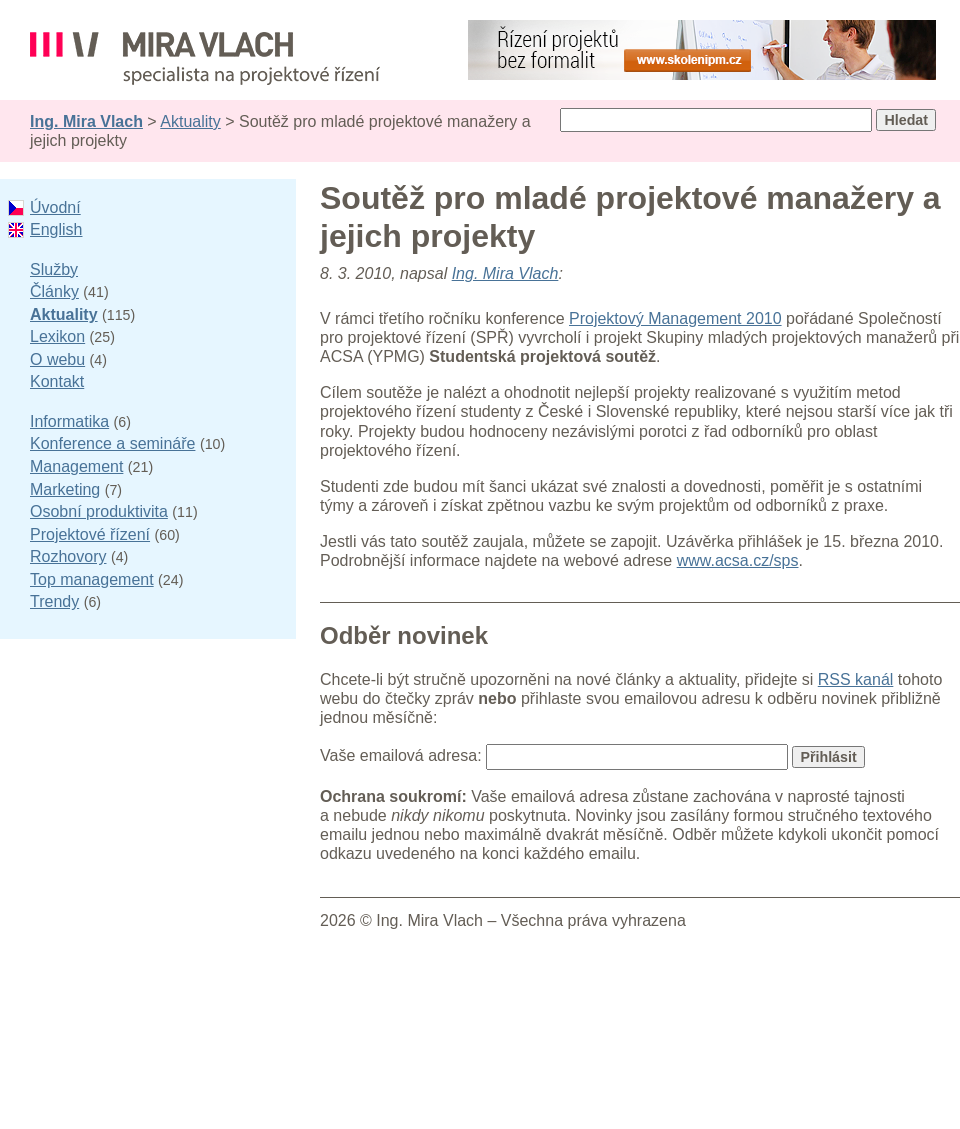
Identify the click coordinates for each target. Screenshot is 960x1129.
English (56, 229)
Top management (92, 579)
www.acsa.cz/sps (738, 560)
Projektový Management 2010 (675, 318)
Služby (54, 269)
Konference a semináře (112, 443)
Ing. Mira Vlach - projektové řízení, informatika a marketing (205, 58)
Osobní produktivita (99, 511)
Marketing (65, 489)
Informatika (69, 421)
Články (54, 291)
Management (76, 466)
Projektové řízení (90, 534)
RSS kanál (856, 679)
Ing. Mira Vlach (86, 121)
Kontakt (57, 381)
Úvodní (55, 207)
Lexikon (57, 336)
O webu (57, 359)
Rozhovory (68, 556)
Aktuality (190, 121)
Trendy (54, 601)
